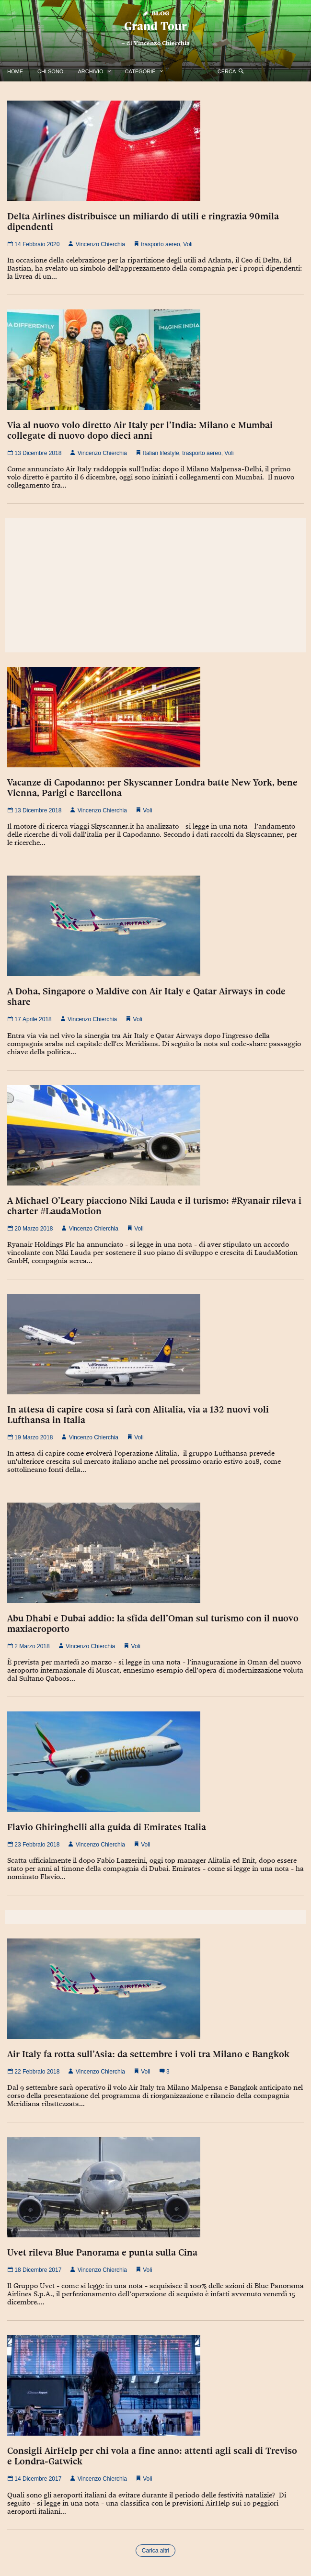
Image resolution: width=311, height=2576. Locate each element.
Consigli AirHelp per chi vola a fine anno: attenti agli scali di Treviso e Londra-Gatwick (152, 2456)
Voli (187, 244)
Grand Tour (155, 26)
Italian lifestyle (161, 453)
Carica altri (155, 2550)
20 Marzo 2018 (30, 1228)
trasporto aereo (160, 244)
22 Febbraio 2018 (33, 2071)
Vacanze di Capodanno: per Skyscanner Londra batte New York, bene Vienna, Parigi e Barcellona (152, 787)
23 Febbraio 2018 (33, 1844)
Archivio (90, 71)
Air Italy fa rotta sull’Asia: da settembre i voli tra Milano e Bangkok (148, 2054)
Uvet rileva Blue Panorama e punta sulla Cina (102, 2252)
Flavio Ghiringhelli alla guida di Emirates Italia (106, 1827)
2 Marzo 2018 (28, 1646)
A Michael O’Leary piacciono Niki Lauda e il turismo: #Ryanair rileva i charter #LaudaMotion (154, 1206)
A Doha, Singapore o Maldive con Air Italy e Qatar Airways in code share (146, 996)
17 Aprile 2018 (29, 1019)
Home (15, 71)
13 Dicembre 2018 (34, 453)
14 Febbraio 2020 (33, 244)
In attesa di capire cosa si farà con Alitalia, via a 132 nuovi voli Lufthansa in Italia (138, 1414)
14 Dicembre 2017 (34, 2478)
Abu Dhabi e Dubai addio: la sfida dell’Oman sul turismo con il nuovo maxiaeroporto (153, 1623)
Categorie (140, 71)
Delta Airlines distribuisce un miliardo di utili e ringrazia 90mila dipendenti (143, 221)
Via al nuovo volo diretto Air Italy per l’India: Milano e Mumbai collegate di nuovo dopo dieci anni (140, 430)
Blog (155, 12)
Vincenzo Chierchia (162, 43)
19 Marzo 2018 (30, 1437)
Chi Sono (50, 71)
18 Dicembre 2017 (34, 2270)
